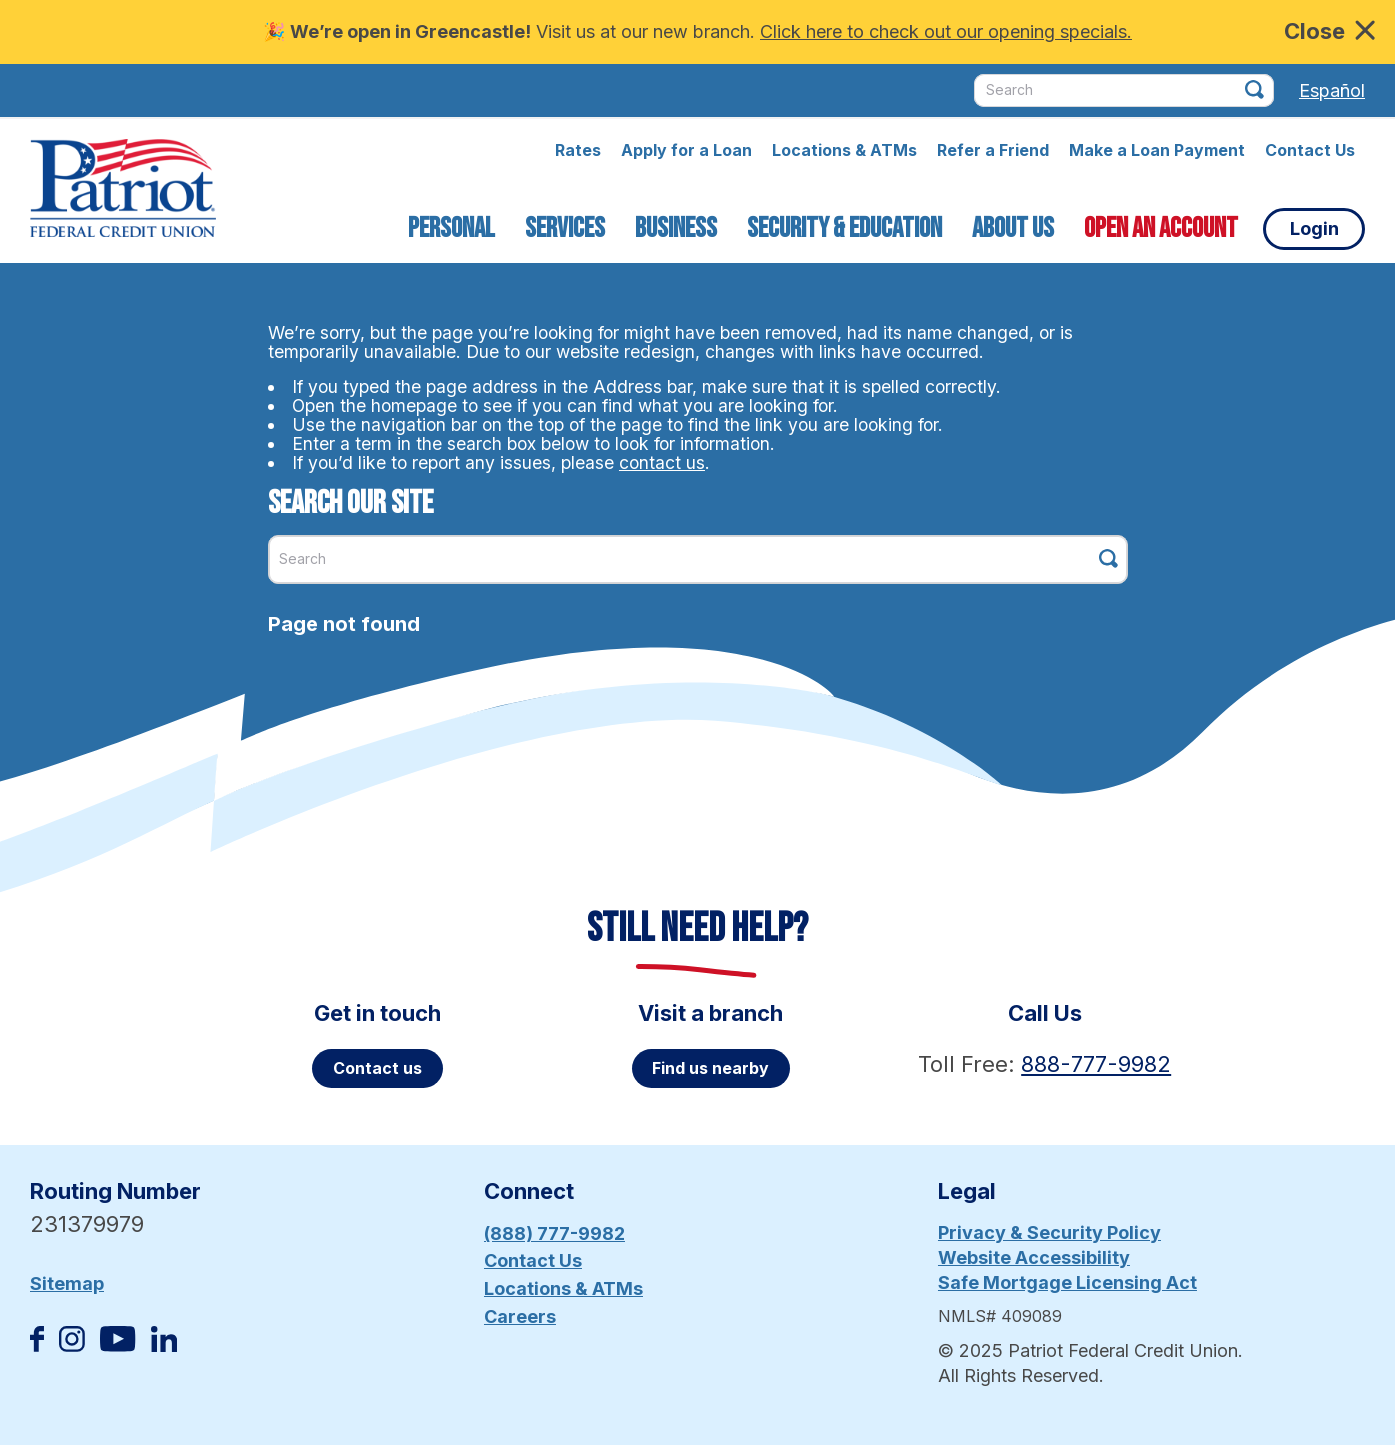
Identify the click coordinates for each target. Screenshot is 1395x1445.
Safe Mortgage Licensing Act (1067, 1282)
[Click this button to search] (1254, 89)
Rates (578, 150)
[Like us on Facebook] (37, 1345)
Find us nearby (710, 1068)
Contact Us (1310, 150)
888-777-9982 (1096, 1064)
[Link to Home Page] (123, 191)
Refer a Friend (993, 150)
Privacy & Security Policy (1049, 1232)
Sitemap (67, 1283)
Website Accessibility (1034, 1257)
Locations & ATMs (844, 150)
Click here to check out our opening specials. (946, 31)
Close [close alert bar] (1329, 30)
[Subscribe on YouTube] (117, 1345)
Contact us (377, 1068)
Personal (451, 228)
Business (676, 228)
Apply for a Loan (686, 150)
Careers (520, 1316)
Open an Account (1161, 228)
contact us (662, 462)
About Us (1013, 228)
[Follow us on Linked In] (164, 1345)
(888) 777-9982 (554, 1233)
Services (565, 228)
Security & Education (844, 228)
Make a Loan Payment (1157, 150)
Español (1332, 90)
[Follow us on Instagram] (72, 1345)
